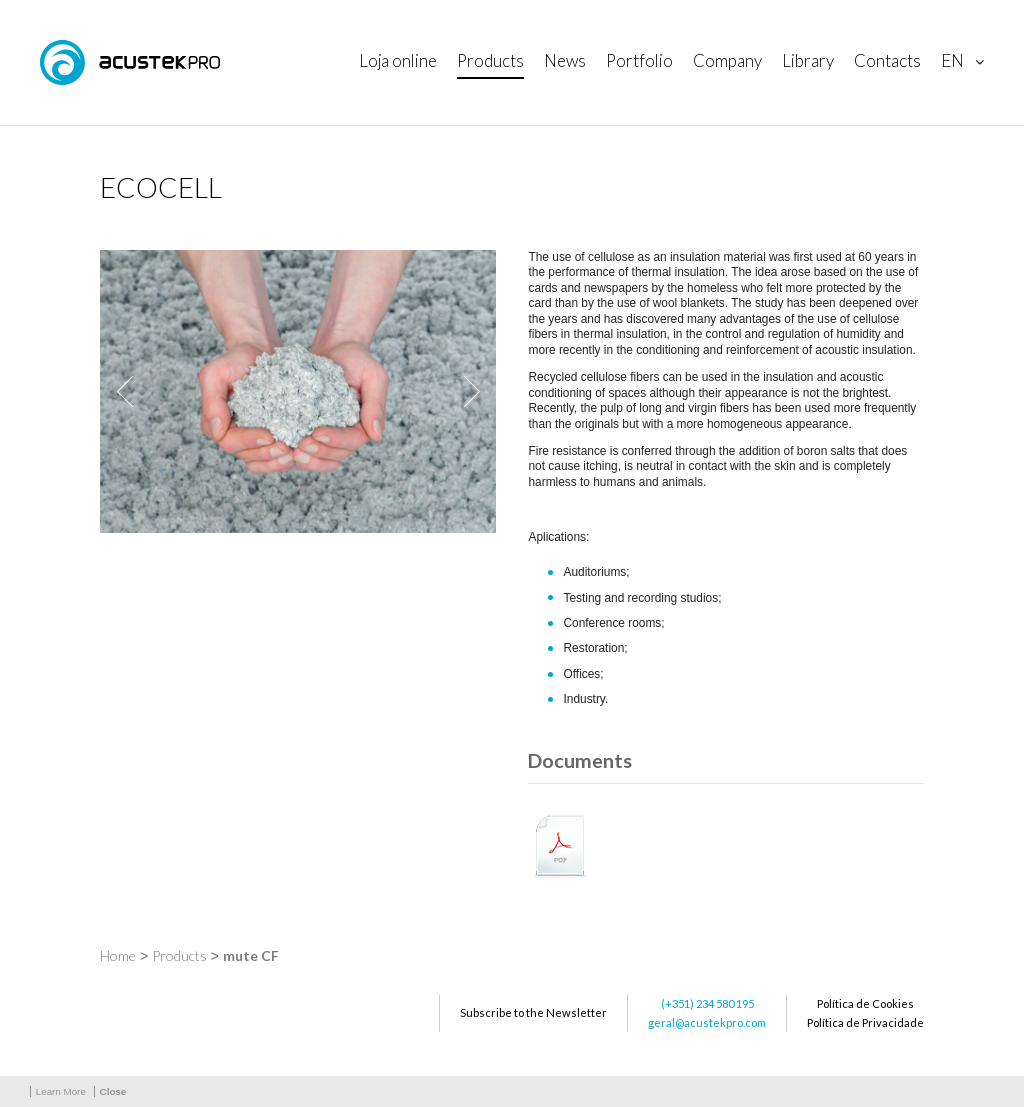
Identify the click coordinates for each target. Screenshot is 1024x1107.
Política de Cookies (865, 1003)
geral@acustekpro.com (707, 1022)
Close (113, 1091)
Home (118, 955)
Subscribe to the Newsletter (533, 1012)
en (952, 60)
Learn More (61, 1091)
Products (179, 955)
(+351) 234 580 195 (707, 1003)
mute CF (251, 955)
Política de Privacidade (865, 1022)
